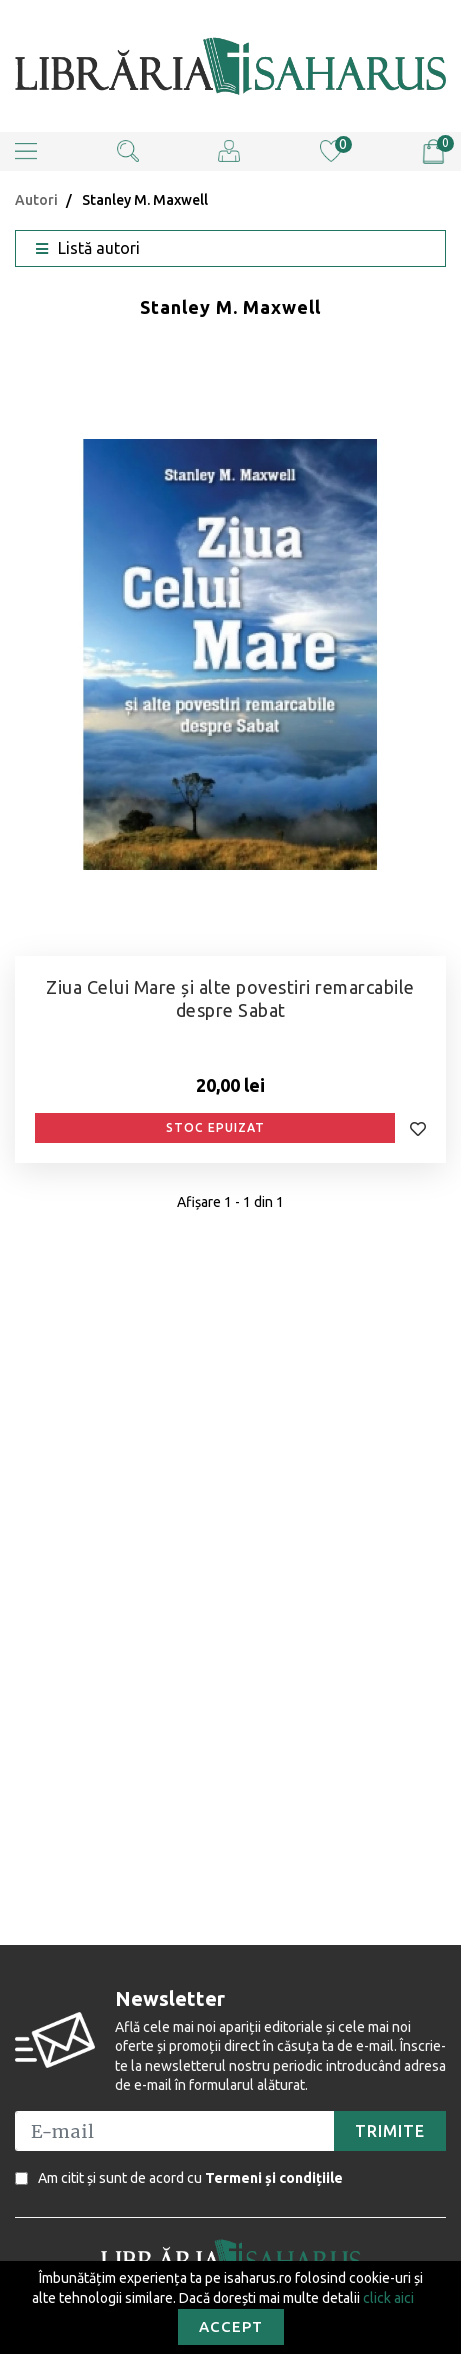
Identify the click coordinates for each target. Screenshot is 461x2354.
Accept (231, 2326)
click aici (388, 2298)
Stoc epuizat (215, 1127)
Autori (36, 200)
